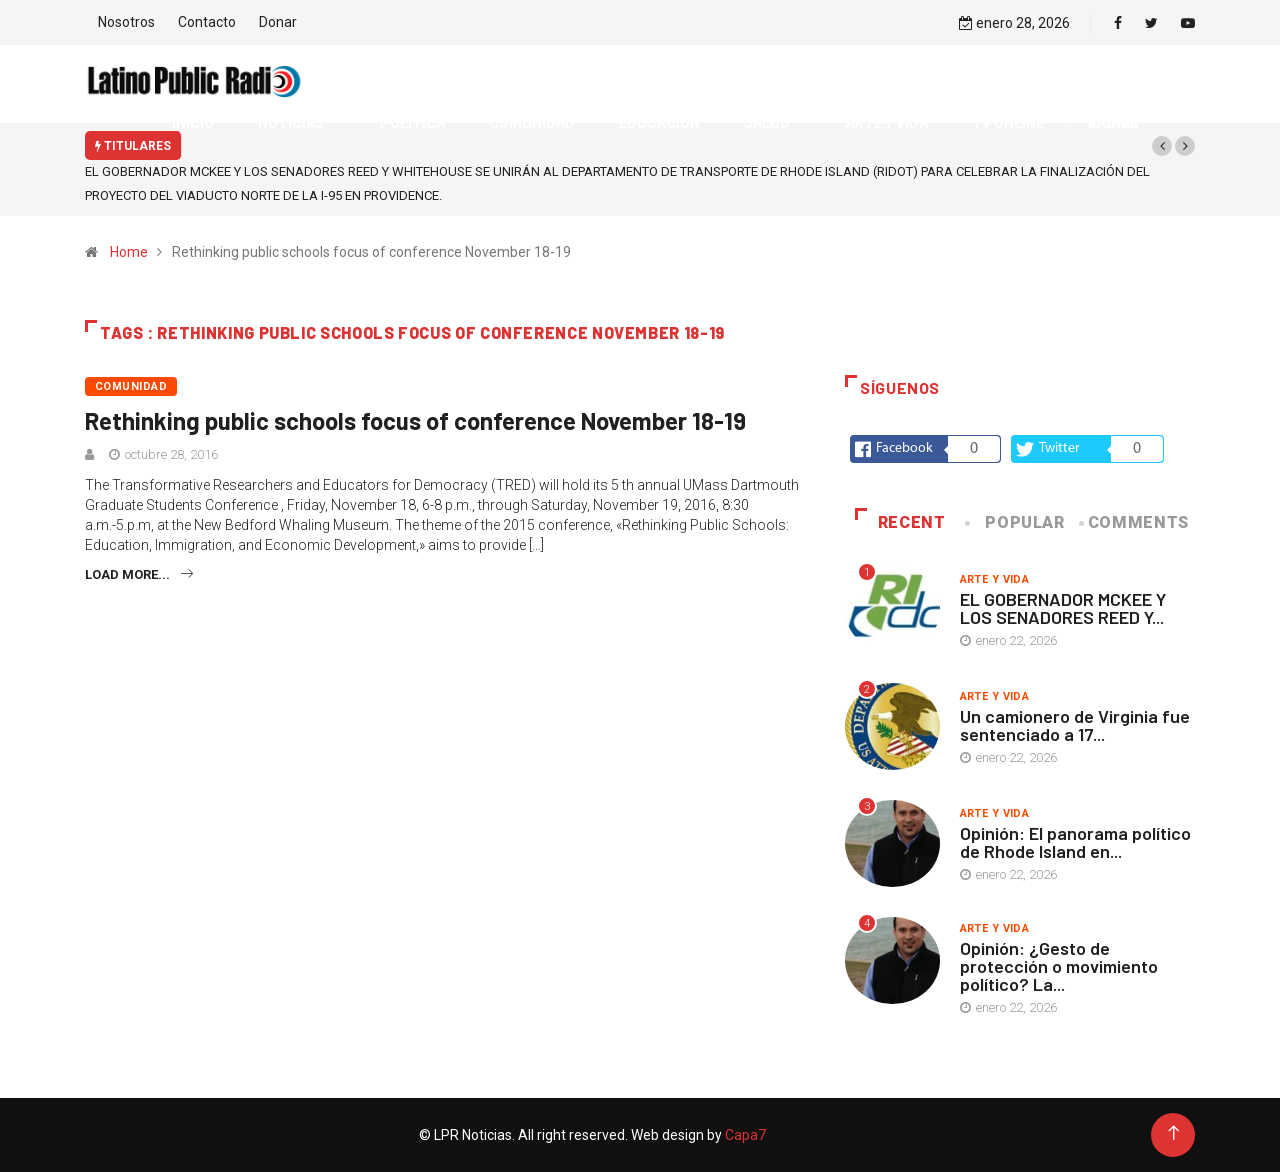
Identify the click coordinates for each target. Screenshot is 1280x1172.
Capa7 (744, 1135)
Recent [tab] (900, 522)
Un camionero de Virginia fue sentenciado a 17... (1075, 725)
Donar (278, 22)
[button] (1162, 146)
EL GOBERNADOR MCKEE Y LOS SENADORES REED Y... (1063, 608)
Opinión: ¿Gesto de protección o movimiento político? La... (1059, 966)
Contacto (207, 22)
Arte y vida (995, 579)
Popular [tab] (1016, 522)
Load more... (139, 574)
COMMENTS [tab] (1135, 522)
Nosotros (126, 22)
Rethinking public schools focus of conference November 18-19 (415, 420)
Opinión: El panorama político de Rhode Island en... (1075, 842)
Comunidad (131, 386)
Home (129, 252)
